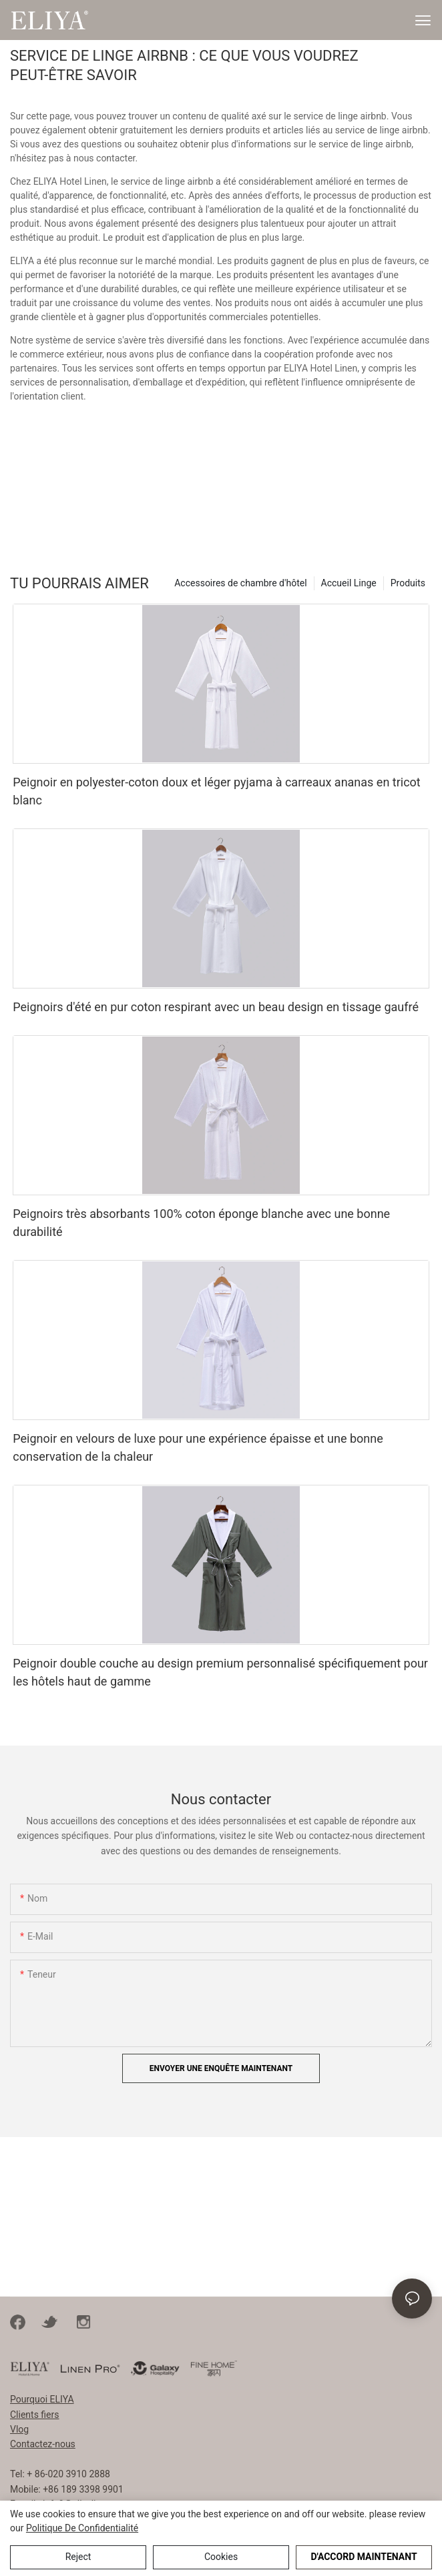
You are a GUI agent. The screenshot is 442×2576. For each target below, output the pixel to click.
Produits (408, 583)
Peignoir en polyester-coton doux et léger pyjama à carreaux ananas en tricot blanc (216, 791)
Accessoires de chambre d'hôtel (240, 583)
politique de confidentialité (82, 2528)
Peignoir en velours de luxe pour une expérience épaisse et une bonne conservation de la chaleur (198, 1447)
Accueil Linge (349, 583)
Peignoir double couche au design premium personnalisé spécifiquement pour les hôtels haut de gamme (220, 1672)
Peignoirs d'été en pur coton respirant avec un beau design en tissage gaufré (216, 1007)
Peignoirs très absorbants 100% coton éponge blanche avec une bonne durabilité (201, 1223)
